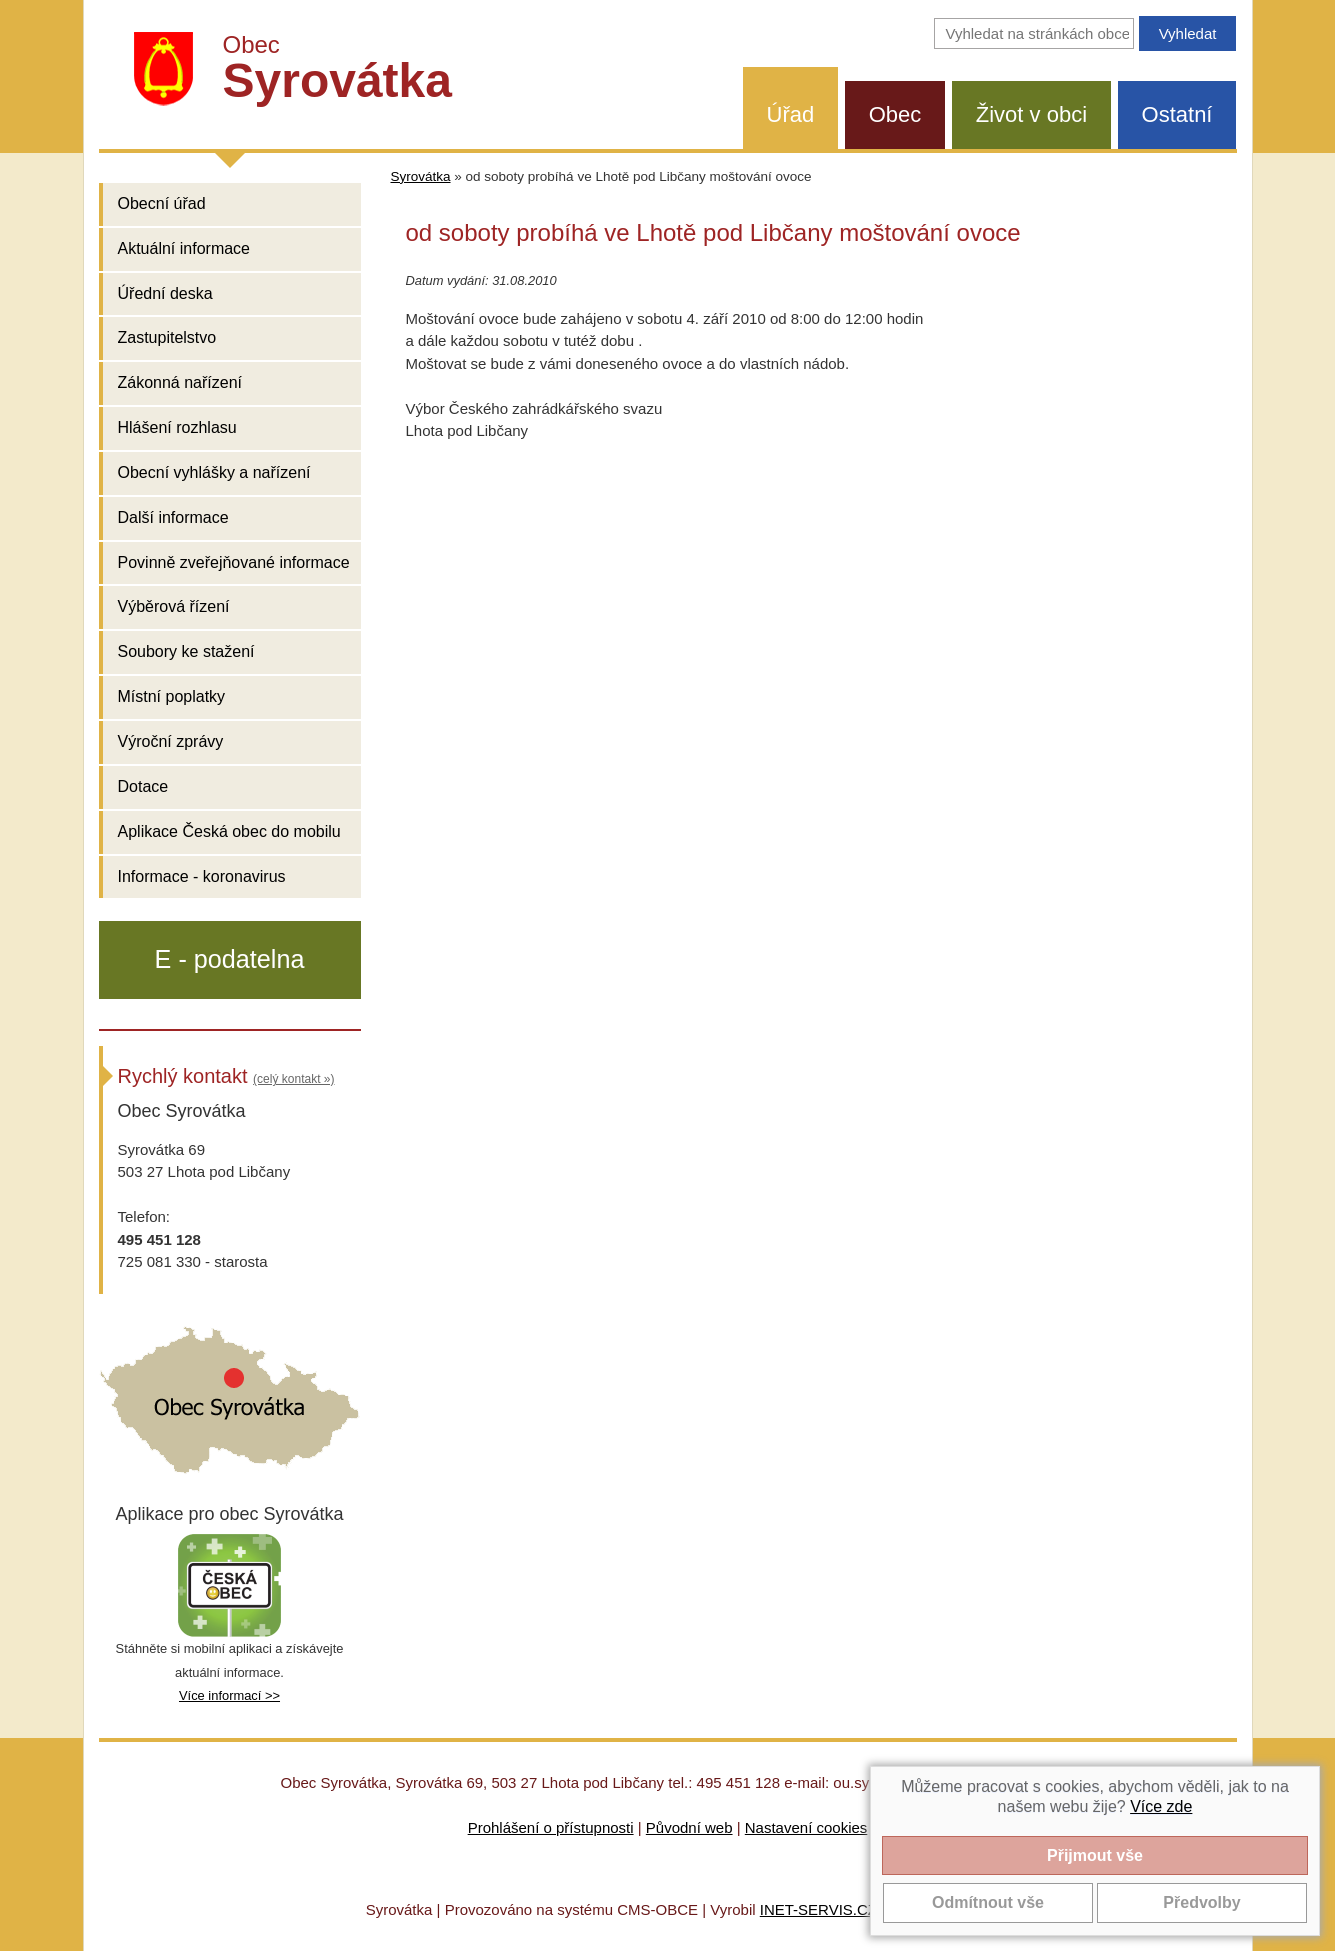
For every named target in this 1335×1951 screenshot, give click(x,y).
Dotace (143, 786)
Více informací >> (229, 1695)
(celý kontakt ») (293, 1079)
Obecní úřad (162, 203)
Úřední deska (165, 293)
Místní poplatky (172, 696)
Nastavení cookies (806, 1827)
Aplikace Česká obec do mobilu (229, 831)
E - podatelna (230, 959)
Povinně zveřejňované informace (234, 562)
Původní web (689, 1827)
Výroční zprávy (171, 741)
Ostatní (1177, 114)
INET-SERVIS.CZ (818, 1909)
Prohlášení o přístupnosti (551, 1827)
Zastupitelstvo (167, 337)
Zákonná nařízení (180, 382)
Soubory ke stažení (186, 651)
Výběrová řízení (174, 606)
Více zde (1161, 1806)
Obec (895, 114)
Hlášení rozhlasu (177, 427)
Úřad (791, 114)
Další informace (173, 517)
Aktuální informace (184, 248)
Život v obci (1031, 114)
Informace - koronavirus (202, 876)
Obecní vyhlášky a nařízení (214, 472)
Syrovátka (421, 176)
